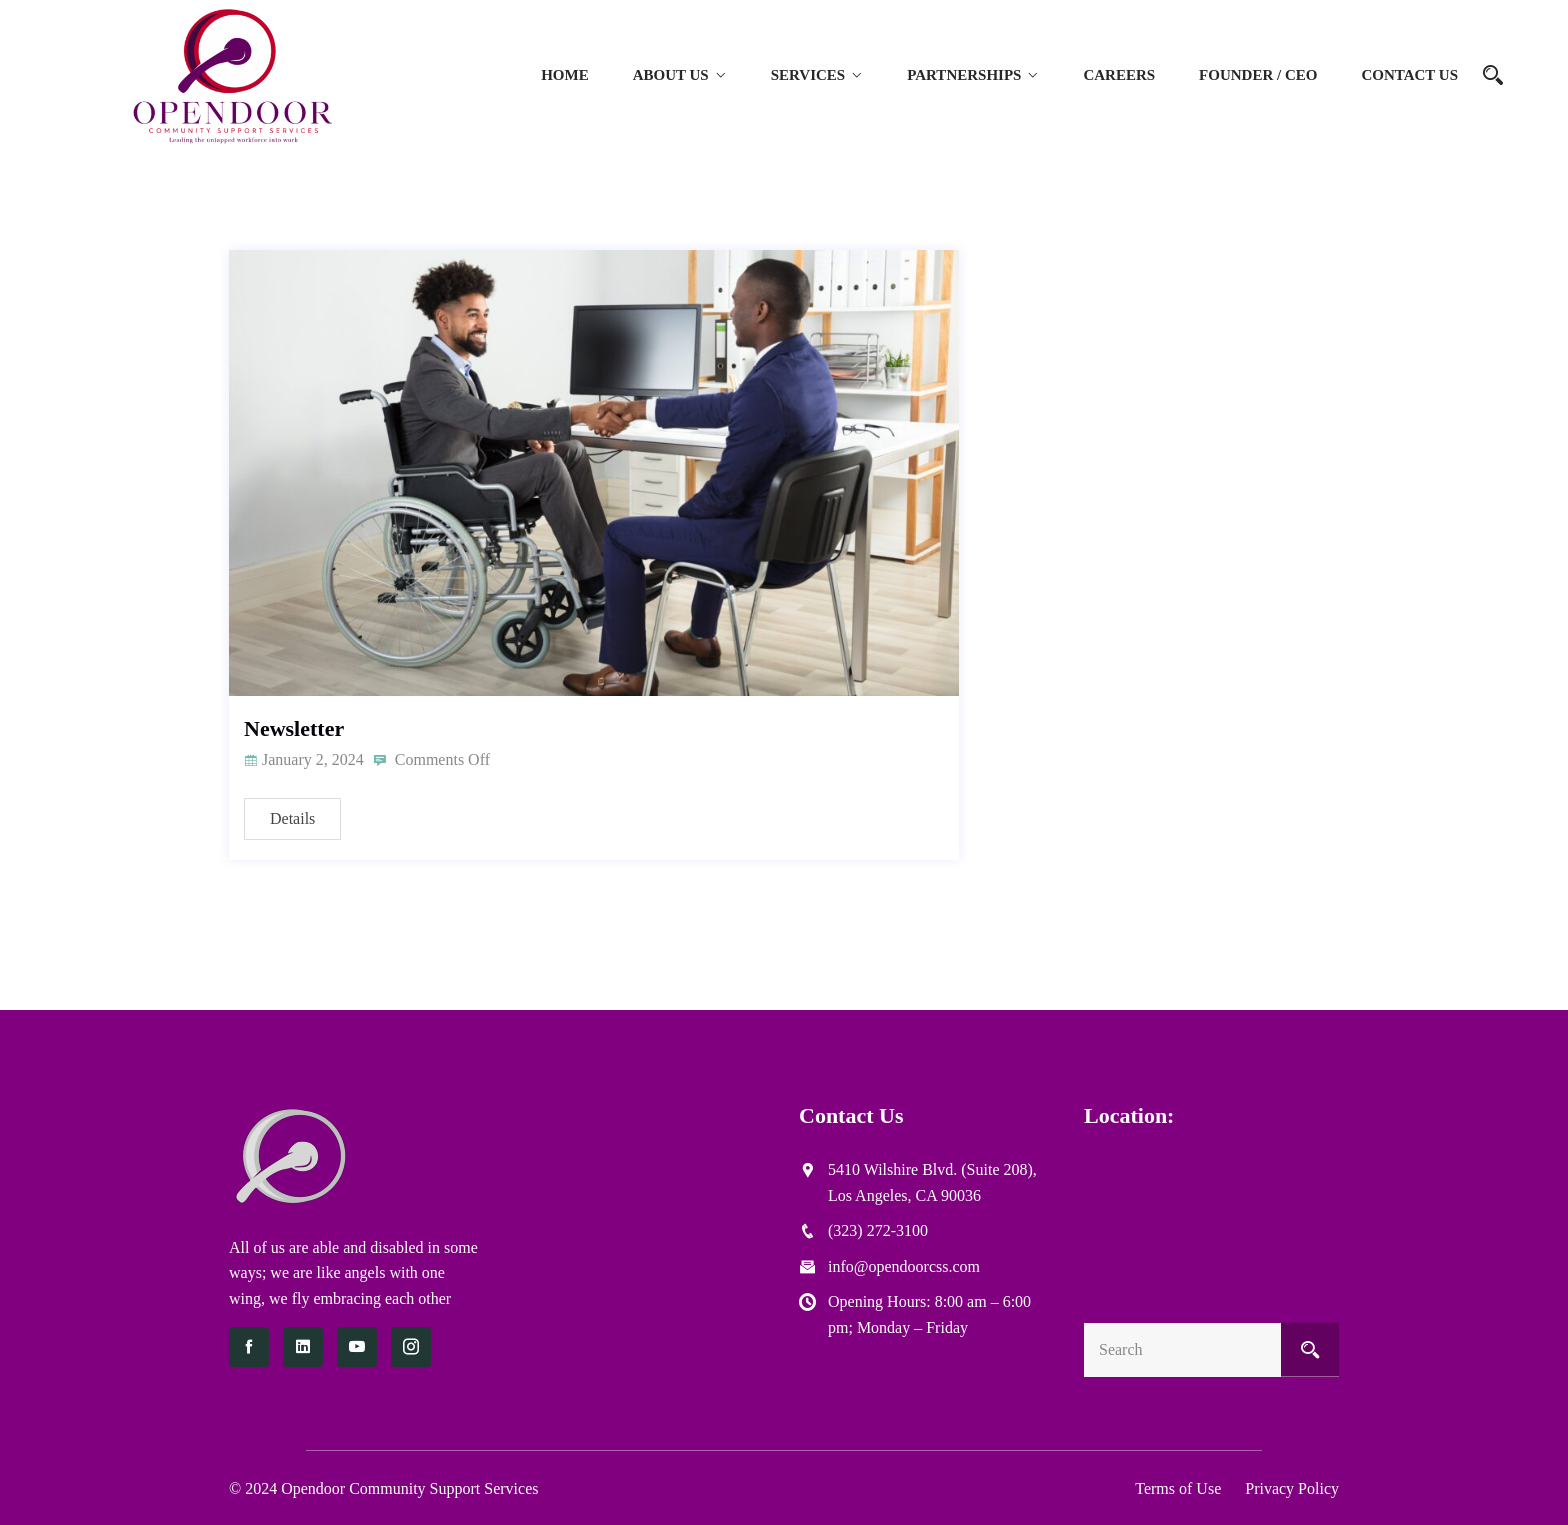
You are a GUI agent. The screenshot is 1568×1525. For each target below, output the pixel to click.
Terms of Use (1178, 1488)
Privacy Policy (1292, 1488)
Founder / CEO (1258, 75)
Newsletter (294, 728)
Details (292, 818)
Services (808, 75)
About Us (671, 75)
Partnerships (964, 75)
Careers (1119, 75)
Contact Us (1409, 75)
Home (565, 75)
